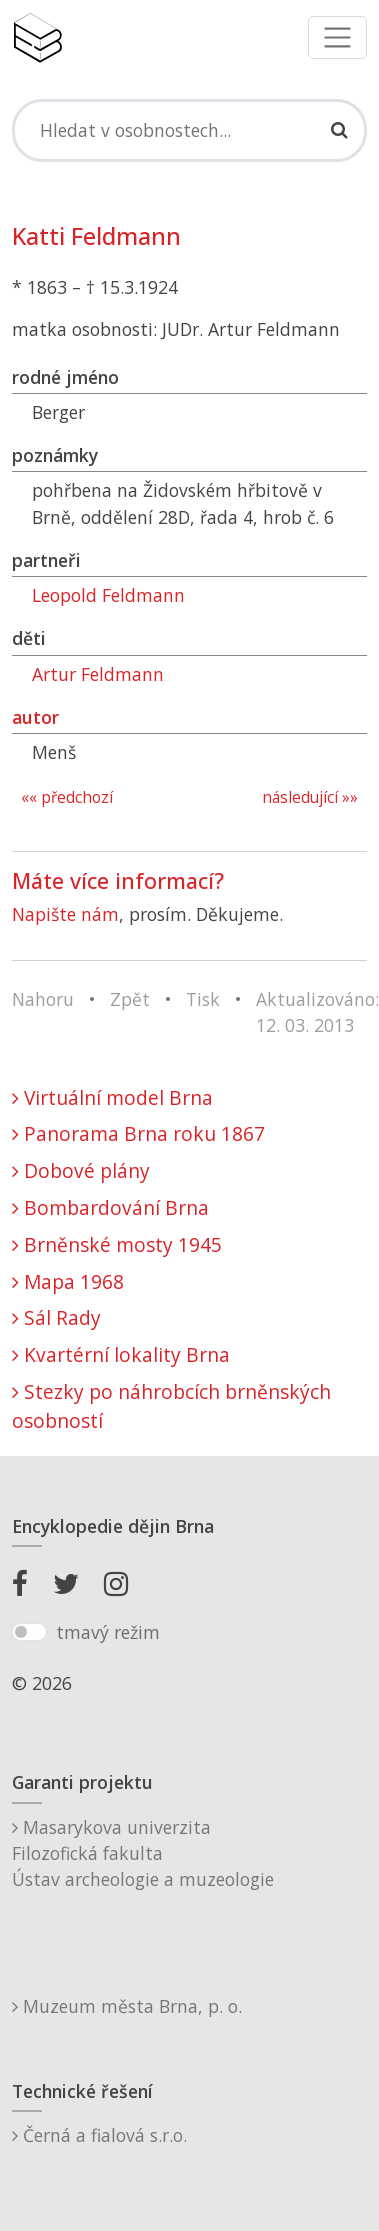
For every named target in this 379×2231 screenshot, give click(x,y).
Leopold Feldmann (108, 595)
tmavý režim (108, 1632)
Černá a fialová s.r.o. (99, 2135)
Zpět (130, 999)
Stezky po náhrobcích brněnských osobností (171, 1406)
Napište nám (65, 914)
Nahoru (43, 999)
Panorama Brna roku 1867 (138, 1133)
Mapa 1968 (68, 1281)
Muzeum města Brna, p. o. (127, 2006)
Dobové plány (81, 1170)
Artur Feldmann (98, 674)
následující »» (310, 797)
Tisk (203, 999)
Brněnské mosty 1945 (117, 1244)
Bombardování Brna (110, 1207)
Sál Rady (56, 1317)
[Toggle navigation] (337, 37)
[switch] (29, 1632)
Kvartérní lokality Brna (121, 1354)
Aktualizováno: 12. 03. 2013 (317, 1012)
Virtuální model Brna (112, 1097)
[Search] (189, 130)
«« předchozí (67, 797)
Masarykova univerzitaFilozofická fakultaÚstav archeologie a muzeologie (143, 1853)
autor (35, 717)
